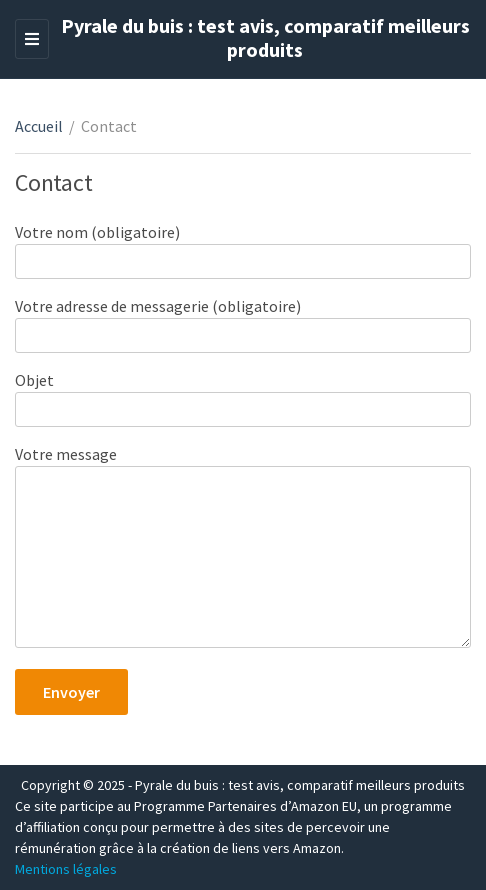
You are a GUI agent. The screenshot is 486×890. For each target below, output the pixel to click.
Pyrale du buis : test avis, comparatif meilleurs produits (265, 37)
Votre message (243, 548)
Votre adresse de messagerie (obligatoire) (243, 320)
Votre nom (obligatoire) (243, 246)
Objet (243, 394)
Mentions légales (66, 869)
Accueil (39, 126)
